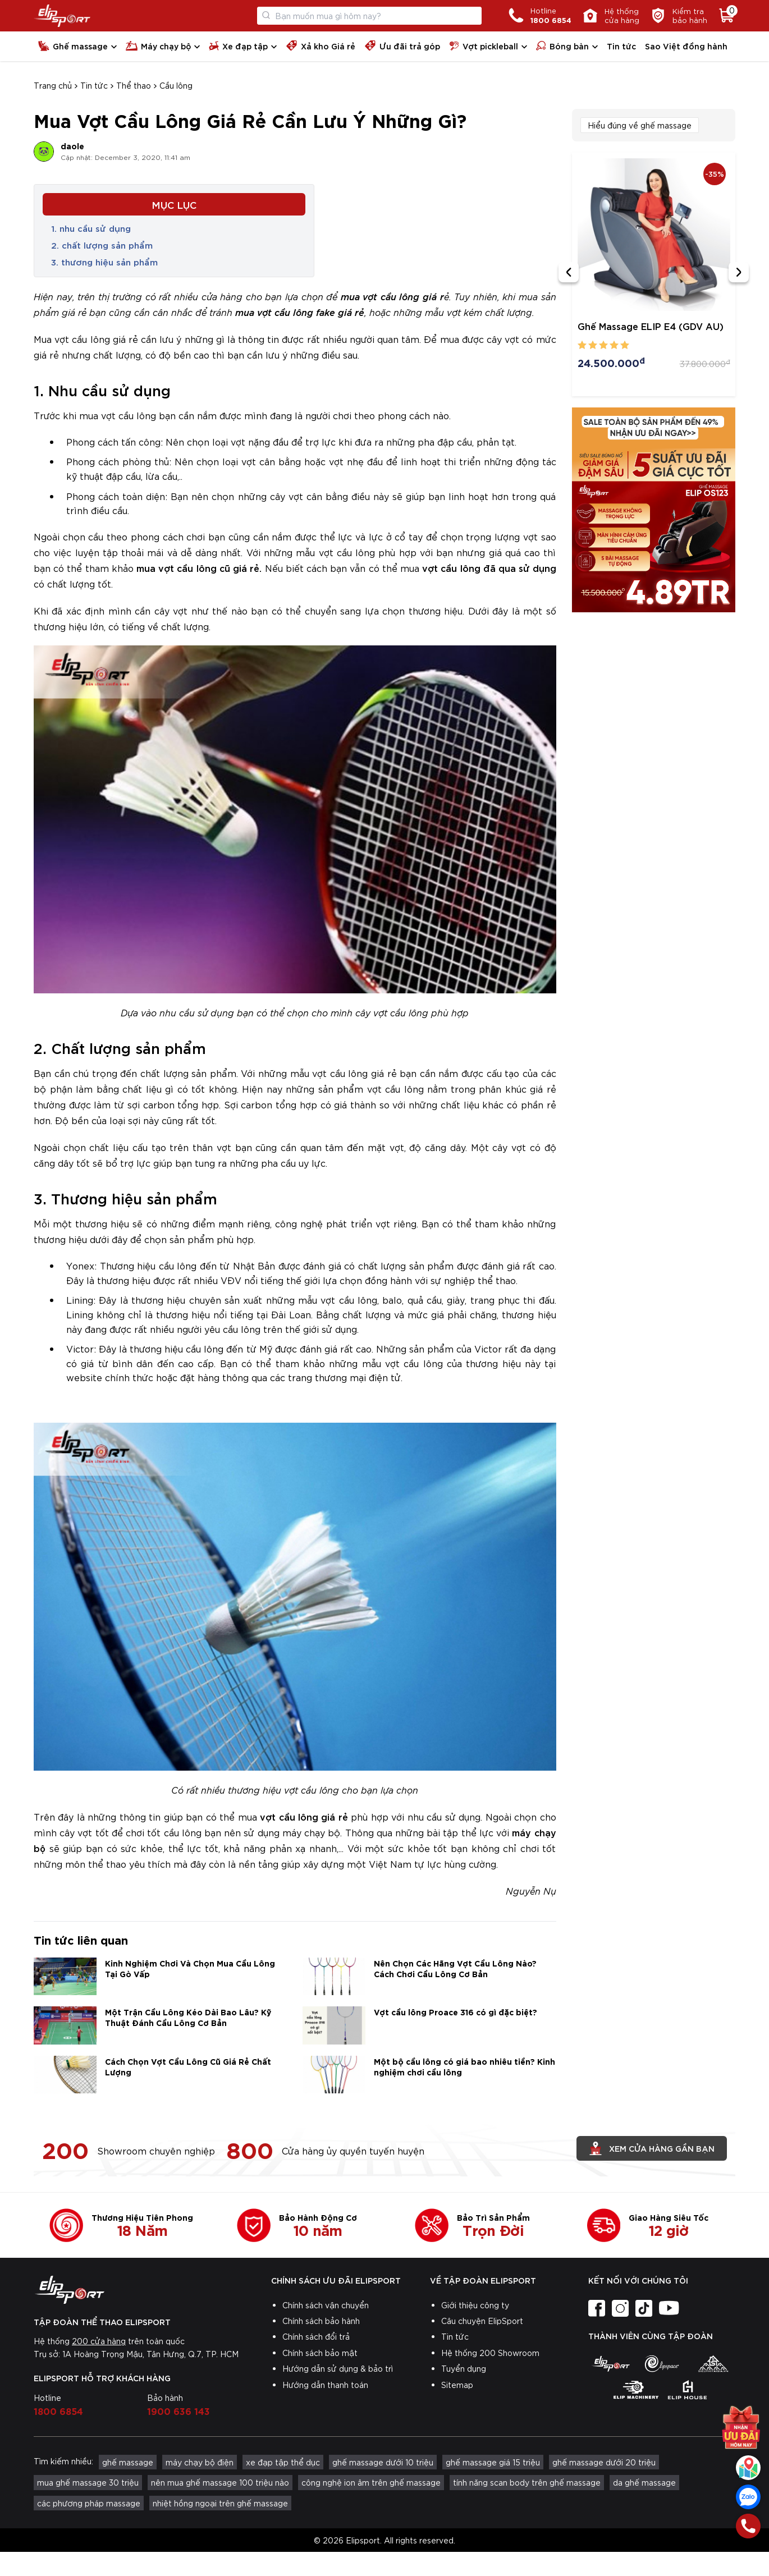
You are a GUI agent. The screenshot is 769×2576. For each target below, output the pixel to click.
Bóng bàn (562, 46)
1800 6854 (58, 2410)
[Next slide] (739, 272)
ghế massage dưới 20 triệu (604, 2462)
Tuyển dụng (463, 2368)
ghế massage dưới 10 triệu (382, 2462)
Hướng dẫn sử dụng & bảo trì (337, 2368)
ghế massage (127, 2462)
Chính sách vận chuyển (325, 2305)
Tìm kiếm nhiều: (63, 2461)
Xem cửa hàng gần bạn (652, 2148)
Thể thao (133, 85)
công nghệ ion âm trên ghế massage (371, 2482)
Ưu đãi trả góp (402, 46)
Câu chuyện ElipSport (482, 2321)
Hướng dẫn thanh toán (325, 2385)
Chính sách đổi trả (316, 2336)
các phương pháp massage (88, 2503)
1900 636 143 (178, 2410)
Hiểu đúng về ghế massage (640, 125)
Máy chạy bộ (158, 46)
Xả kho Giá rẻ (320, 46)
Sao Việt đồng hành (686, 45)
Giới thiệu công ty (475, 2305)
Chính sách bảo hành (321, 2321)
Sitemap (457, 2385)
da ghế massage (644, 2482)
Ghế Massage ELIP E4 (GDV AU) (651, 326)
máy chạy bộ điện (200, 2462)
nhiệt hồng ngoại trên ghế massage (220, 2503)
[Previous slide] (569, 272)
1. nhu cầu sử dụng (91, 227)
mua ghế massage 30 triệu (88, 2482)
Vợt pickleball (483, 46)
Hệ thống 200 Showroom (490, 2353)
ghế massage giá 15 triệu (493, 2462)
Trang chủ (53, 85)
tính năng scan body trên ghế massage (527, 2482)
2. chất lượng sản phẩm (102, 244)
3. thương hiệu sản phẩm (104, 261)
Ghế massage (73, 46)
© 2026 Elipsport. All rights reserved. (384, 2540)
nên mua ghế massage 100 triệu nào (220, 2482)
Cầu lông (176, 85)
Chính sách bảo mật (320, 2353)
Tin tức (621, 45)
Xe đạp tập (238, 46)
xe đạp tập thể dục (283, 2462)
